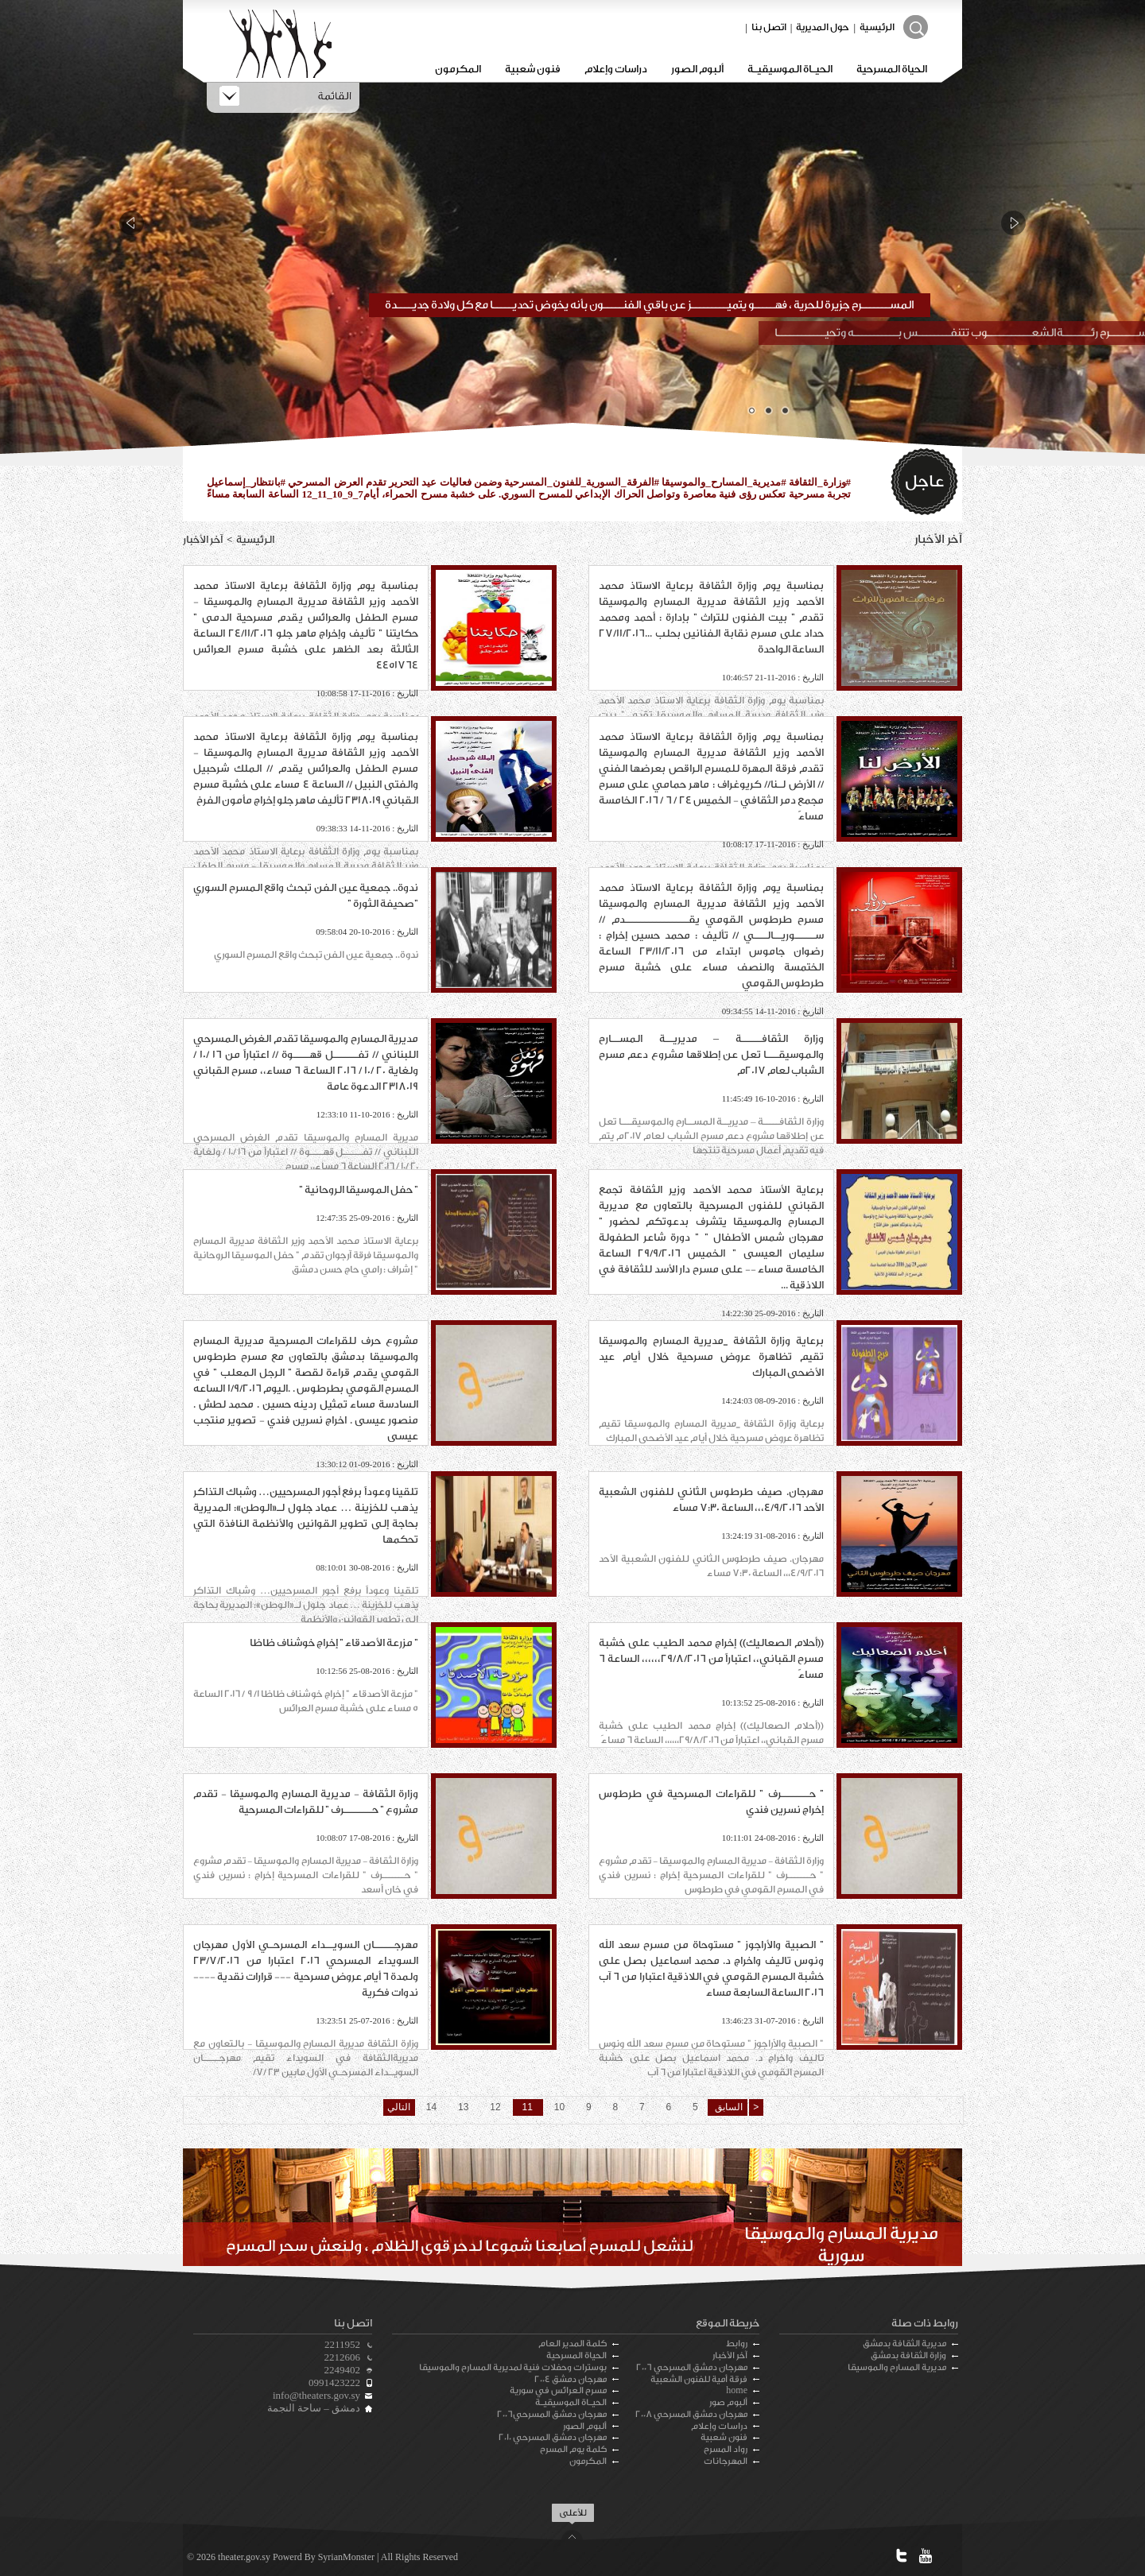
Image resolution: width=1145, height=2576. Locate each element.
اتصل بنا (768, 27)
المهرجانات (725, 2461)
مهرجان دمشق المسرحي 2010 (553, 2437)
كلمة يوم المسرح (573, 2449)
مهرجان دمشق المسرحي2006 (552, 2414)
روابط (736, 2343)
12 (496, 2107)
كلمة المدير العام (572, 2343)
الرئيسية (877, 27)
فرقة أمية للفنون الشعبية (698, 2379)
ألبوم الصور (697, 69)
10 (559, 2107)
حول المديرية (822, 27)
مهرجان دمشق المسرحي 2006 (691, 2367)
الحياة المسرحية (891, 69)
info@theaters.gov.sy (316, 2395)
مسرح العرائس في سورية (558, 2390)
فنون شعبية (533, 69)
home (736, 2390)
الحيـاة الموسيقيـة (790, 69)
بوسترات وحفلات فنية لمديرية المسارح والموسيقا (513, 2367)
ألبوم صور (728, 2402)
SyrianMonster (346, 2556)
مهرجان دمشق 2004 (570, 2379)
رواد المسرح (725, 2449)
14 (431, 2107)
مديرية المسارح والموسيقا (897, 2367)
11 (527, 2107)
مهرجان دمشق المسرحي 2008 (691, 2414)
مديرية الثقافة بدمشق (904, 2343)
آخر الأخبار (729, 2355)
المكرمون (458, 69)
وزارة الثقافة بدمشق (908, 2355)
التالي (398, 2107)
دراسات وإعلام (615, 69)
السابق (727, 2107)
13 (463, 2107)
